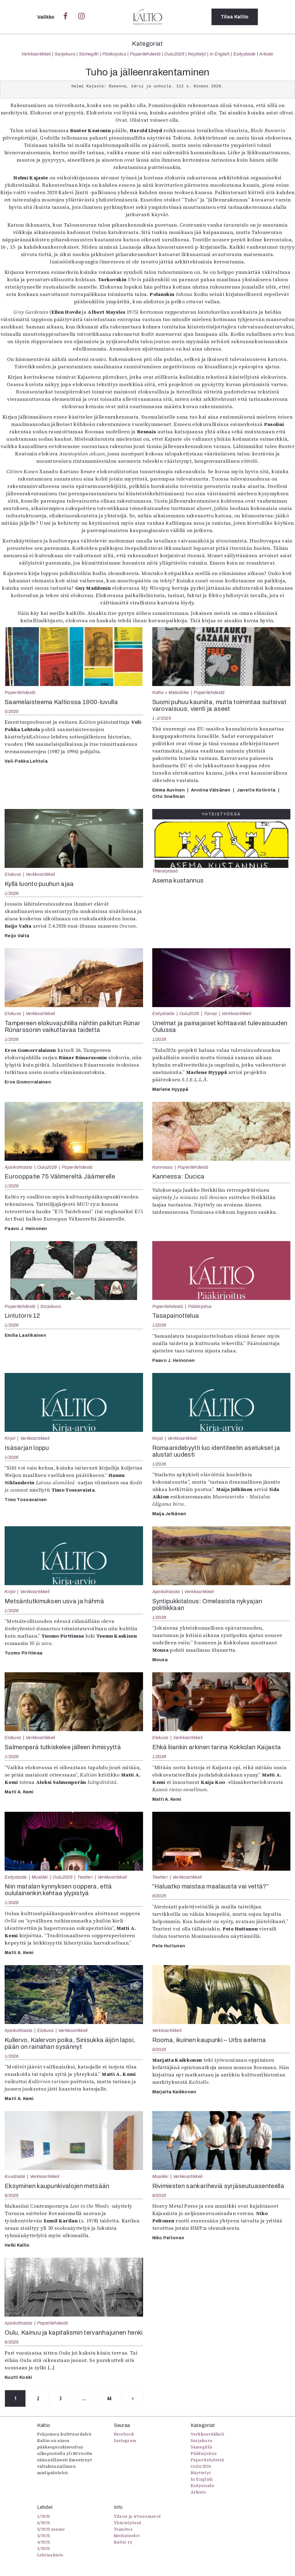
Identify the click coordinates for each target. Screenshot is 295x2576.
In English (220, 54)
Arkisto (266, 54)
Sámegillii (89, 54)
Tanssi (210, 1013)
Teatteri (85, 1877)
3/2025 (43, 2548)
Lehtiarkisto (50, 2555)
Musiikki (40, 1877)
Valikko (46, 17)
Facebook (124, 2434)
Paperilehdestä (145, 54)
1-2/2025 (161, 718)
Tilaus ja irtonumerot (137, 2516)
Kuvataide (15, 2176)
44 (109, 2398)
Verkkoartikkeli (36, 54)
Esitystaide (244, 54)
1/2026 (12, 893)
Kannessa (162, 1167)
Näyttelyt (197, 54)
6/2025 (159, 1895)
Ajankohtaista (18, 1167)
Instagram (125, 2440)
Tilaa (235, 16)
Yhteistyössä (165, 870)
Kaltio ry (123, 2542)
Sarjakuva (65, 54)
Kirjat (10, 1438)
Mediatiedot (127, 2535)
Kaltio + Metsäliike (170, 692)
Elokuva (13, 874)
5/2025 (12, 711)
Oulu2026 (174, 54)
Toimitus (123, 2529)
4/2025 (43, 2542)
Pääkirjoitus (114, 54)
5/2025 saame (51, 2529)
